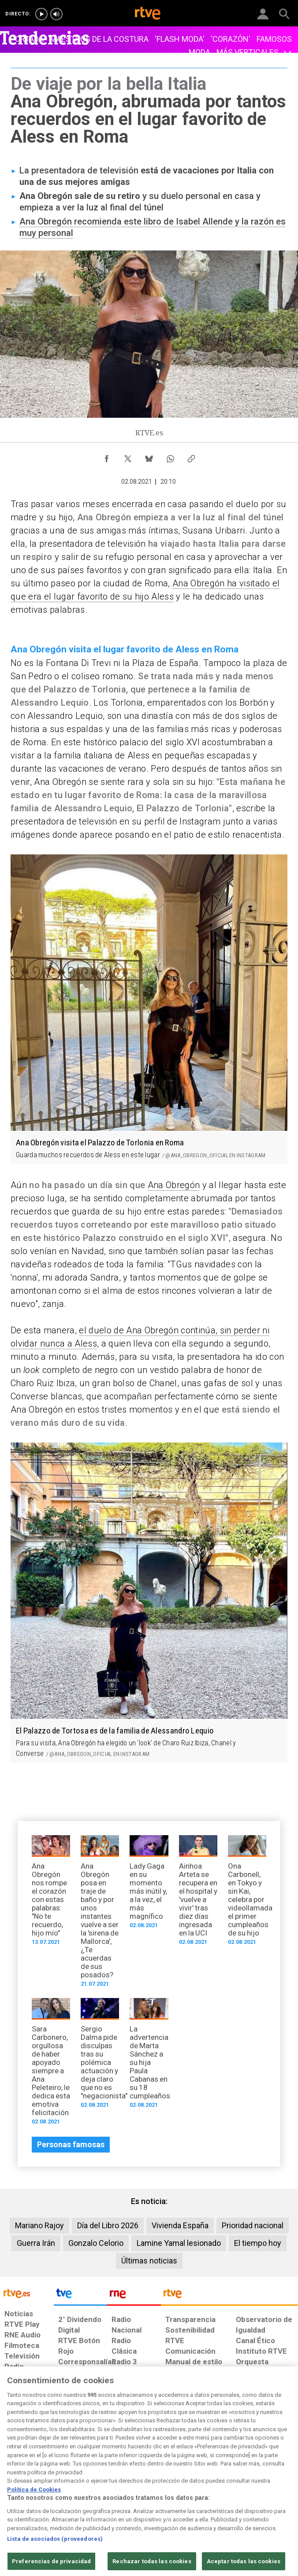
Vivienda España (180, 2225)
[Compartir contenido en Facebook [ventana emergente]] (106, 456)
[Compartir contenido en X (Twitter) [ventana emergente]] (127, 456)
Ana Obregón (174, 1185)
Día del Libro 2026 (107, 2225)
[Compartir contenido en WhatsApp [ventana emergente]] (170, 456)
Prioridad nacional (252, 2225)
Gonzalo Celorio (95, 2243)
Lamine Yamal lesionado (179, 2243)
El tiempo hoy (257, 2243)
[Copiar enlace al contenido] (191, 456)
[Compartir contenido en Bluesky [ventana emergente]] (149, 456)
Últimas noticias (149, 2260)
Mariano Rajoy (39, 2225)
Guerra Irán (36, 2243)
